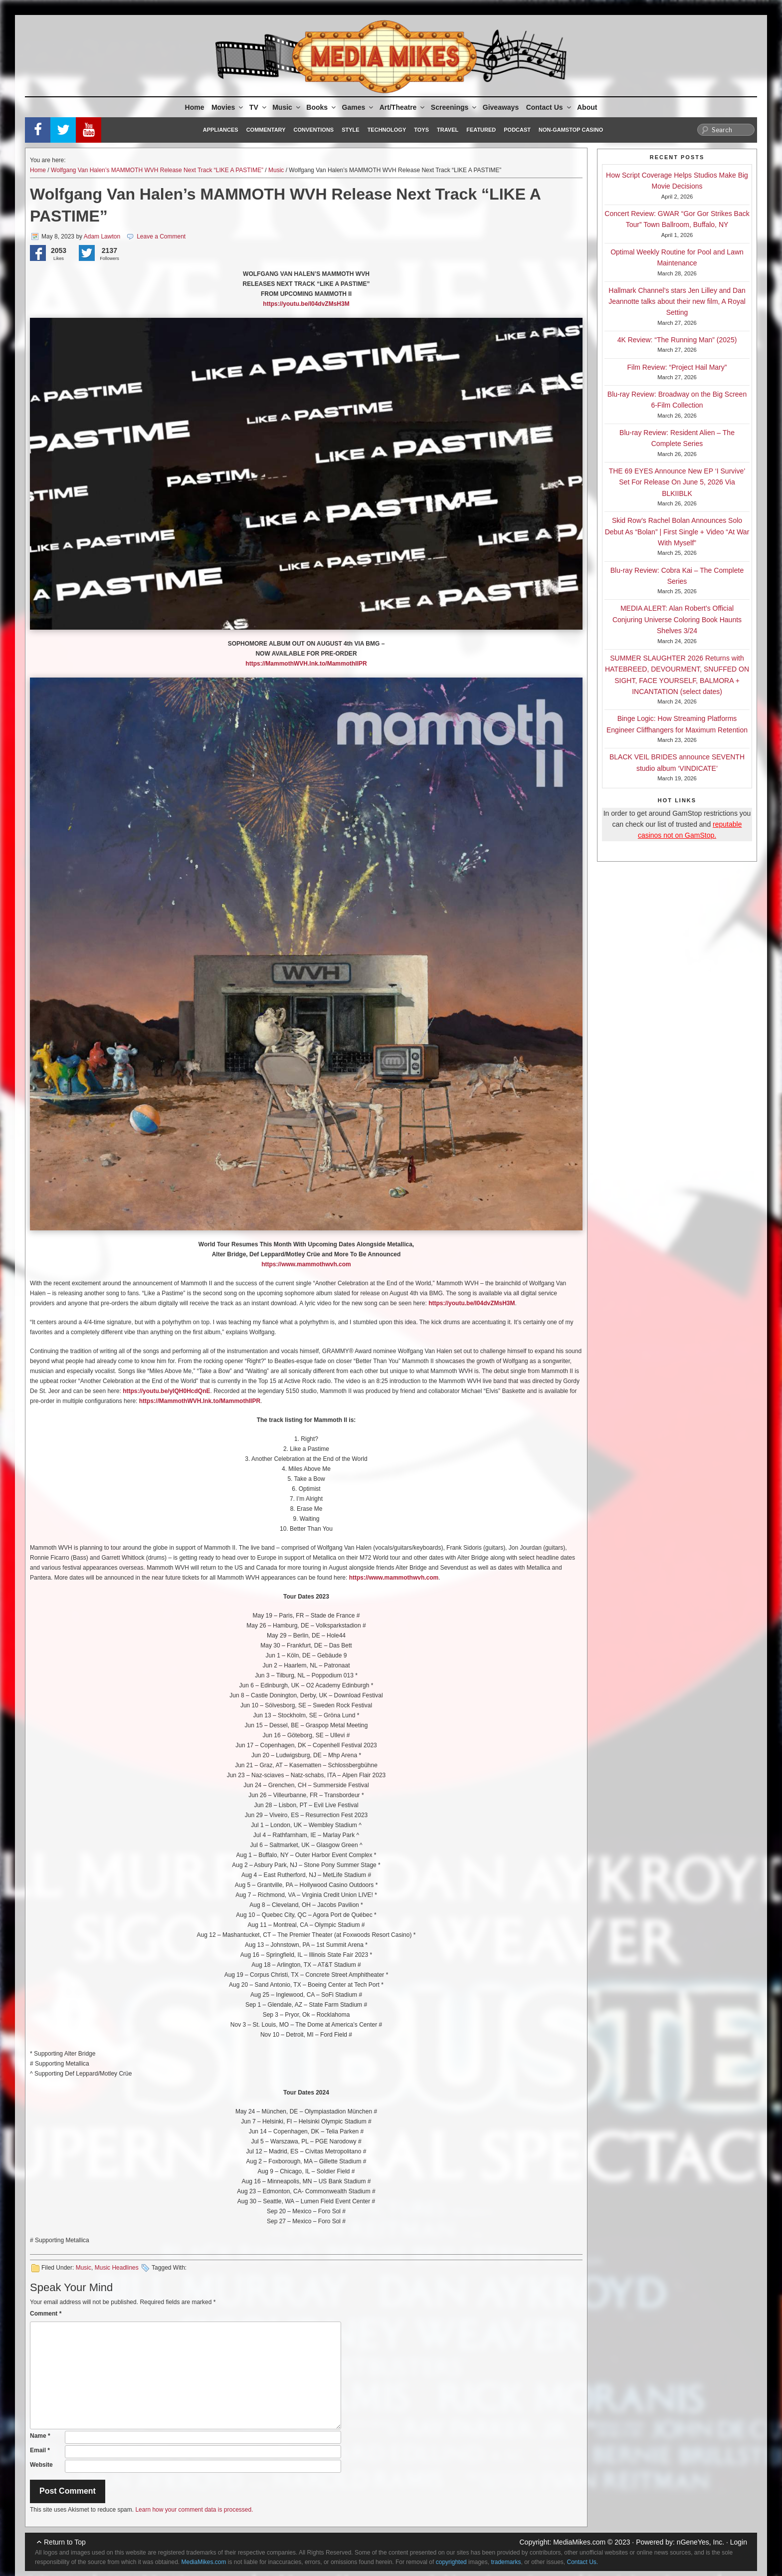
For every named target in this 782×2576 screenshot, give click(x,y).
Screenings (454, 107)
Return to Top (65, 2542)
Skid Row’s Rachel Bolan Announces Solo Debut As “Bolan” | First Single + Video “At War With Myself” (677, 531)
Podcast (517, 130)
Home (194, 107)
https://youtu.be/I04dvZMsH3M (471, 1303)
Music (287, 107)
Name (40, 2435)
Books (321, 107)
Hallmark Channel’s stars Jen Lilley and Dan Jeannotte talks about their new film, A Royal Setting (677, 301)
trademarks (506, 2562)
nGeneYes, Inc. (700, 2542)
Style (350, 130)
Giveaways (501, 107)
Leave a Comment (161, 236)
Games (358, 107)
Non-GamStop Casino (571, 130)
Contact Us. (582, 2562)
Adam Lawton (102, 236)
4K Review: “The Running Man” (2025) (677, 340)
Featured (481, 130)
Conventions (313, 130)
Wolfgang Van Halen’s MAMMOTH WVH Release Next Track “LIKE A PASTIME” (157, 170)
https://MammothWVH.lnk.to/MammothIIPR (199, 1401)
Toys (421, 130)
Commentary (266, 130)
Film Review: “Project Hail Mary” (677, 367)
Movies (227, 107)
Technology (387, 130)
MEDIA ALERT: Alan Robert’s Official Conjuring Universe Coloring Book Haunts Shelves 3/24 (677, 619)
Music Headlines (117, 2267)
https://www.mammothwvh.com (306, 1264)
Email (40, 2450)
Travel (447, 130)
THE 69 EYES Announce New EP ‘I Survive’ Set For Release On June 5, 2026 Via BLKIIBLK (677, 482)
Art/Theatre (403, 107)
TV (258, 107)
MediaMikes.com (579, 2542)
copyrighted (451, 2562)
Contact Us (549, 107)
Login (738, 2542)
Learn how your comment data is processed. (194, 2509)
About (587, 107)
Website (41, 2464)
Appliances (220, 130)
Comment (45, 2313)
